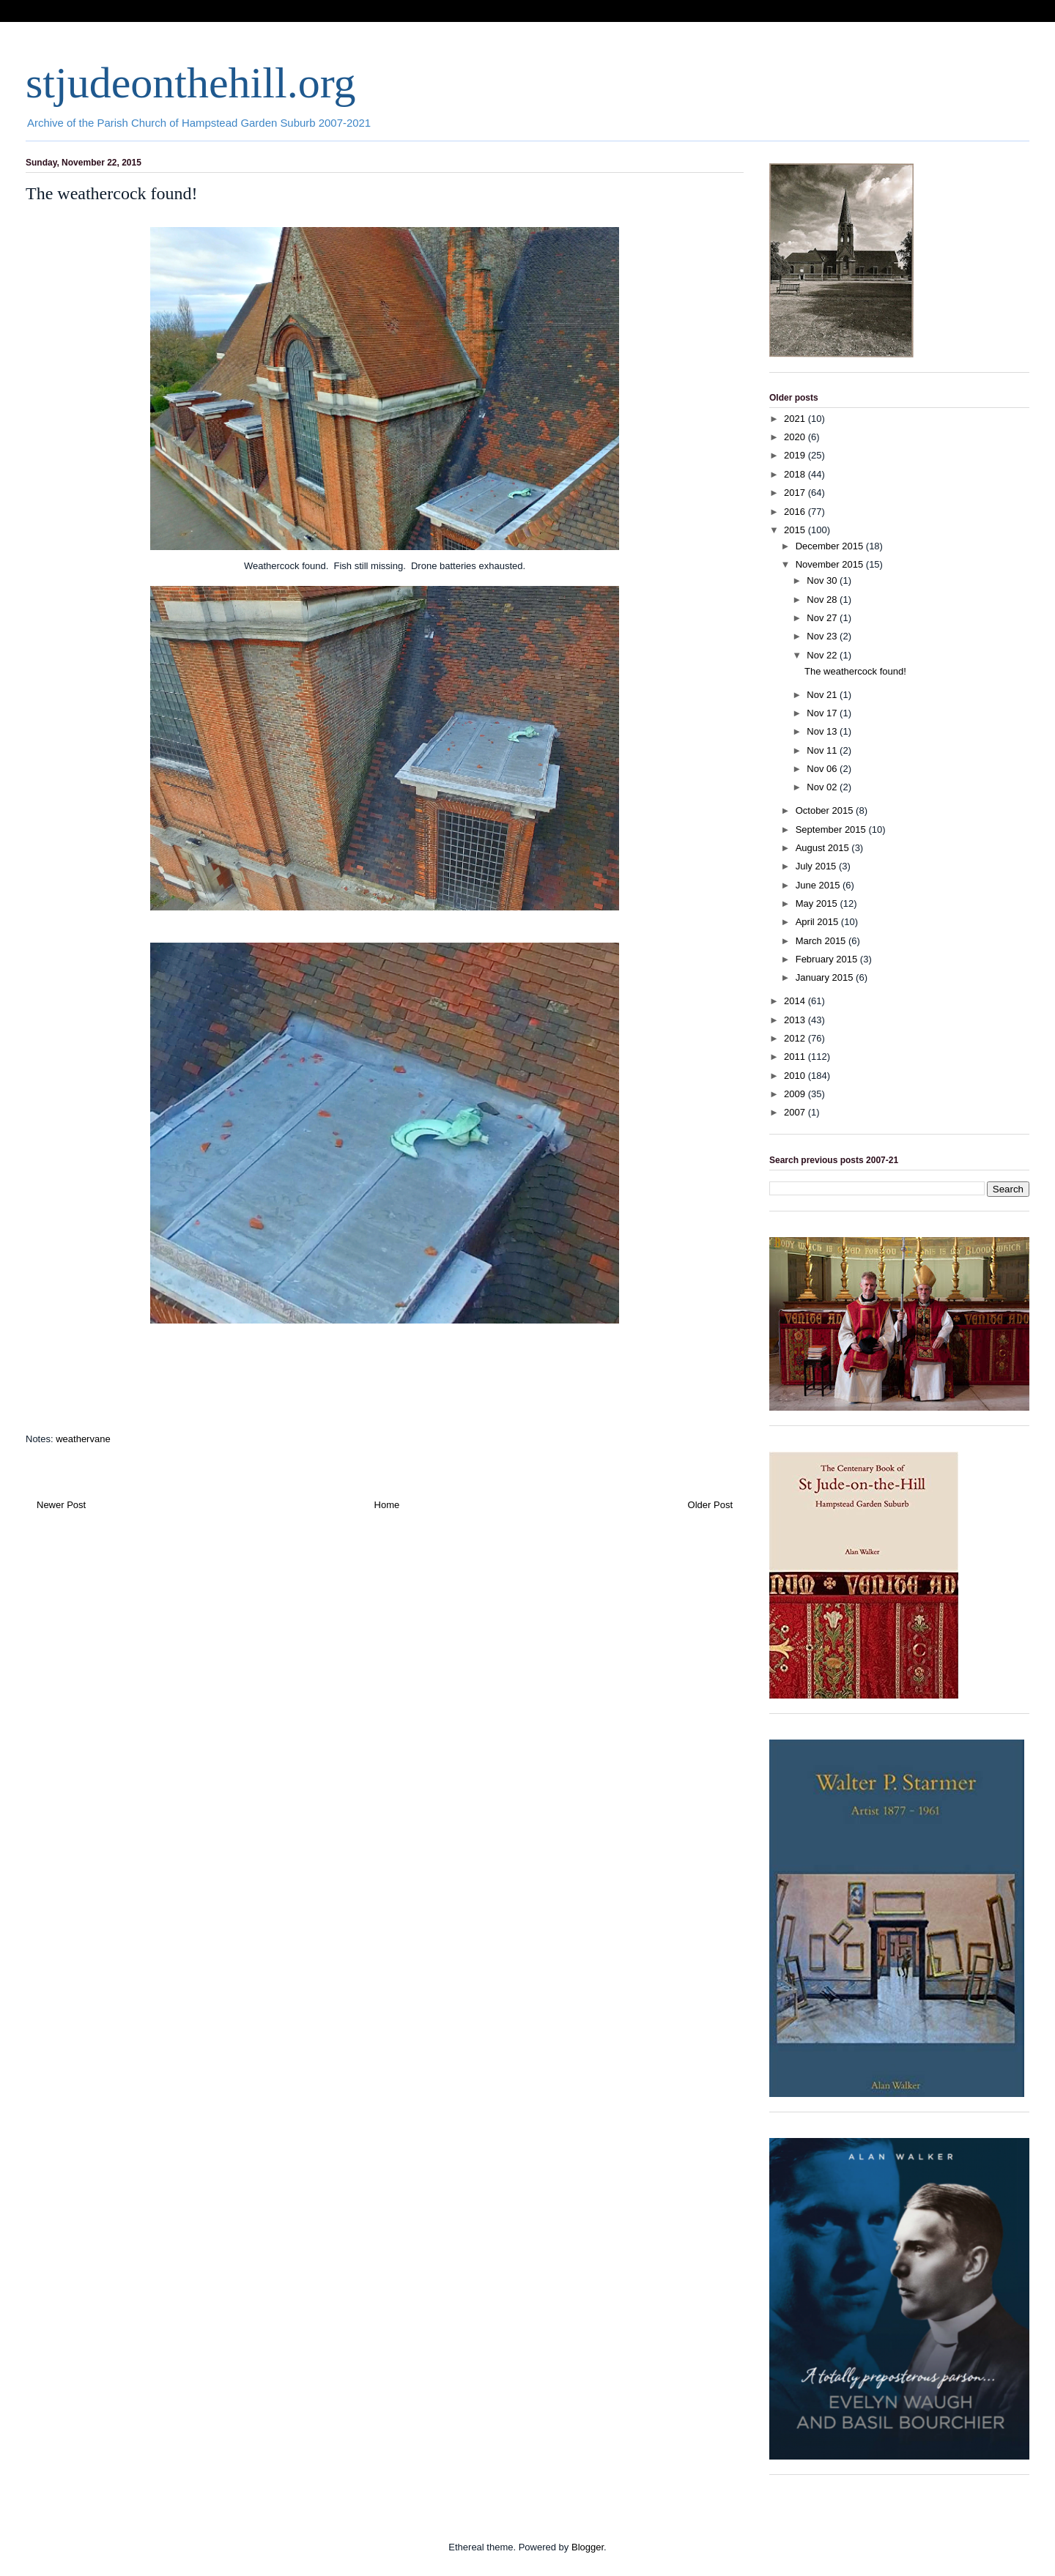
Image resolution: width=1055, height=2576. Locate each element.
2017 (796, 492)
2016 (796, 511)
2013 (796, 1019)
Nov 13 (823, 731)
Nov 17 (823, 713)
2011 (796, 1056)
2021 (796, 418)
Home (387, 1504)
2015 (796, 529)
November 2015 (831, 564)
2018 (796, 474)
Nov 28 (823, 599)
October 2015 (826, 810)
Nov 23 (823, 636)
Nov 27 (823, 617)
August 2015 (824, 847)
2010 (796, 1075)
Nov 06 (823, 768)
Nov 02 (823, 787)
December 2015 (831, 546)
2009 (796, 1093)
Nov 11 (823, 750)
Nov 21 (823, 694)
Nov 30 (823, 580)
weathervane (83, 1438)
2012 (796, 1038)
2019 (796, 455)
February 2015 (828, 959)
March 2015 (822, 940)
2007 (796, 1112)
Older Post (710, 1504)
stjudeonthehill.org (191, 83)
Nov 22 (823, 655)
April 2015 (818, 921)
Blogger (587, 2547)
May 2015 (818, 903)
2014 (796, 1000)
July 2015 (817, 866)
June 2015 (819, 885)
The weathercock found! (855, 671)
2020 (796, 436)
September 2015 (832, 829)
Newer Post (61, 1504)
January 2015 (826, 977)
